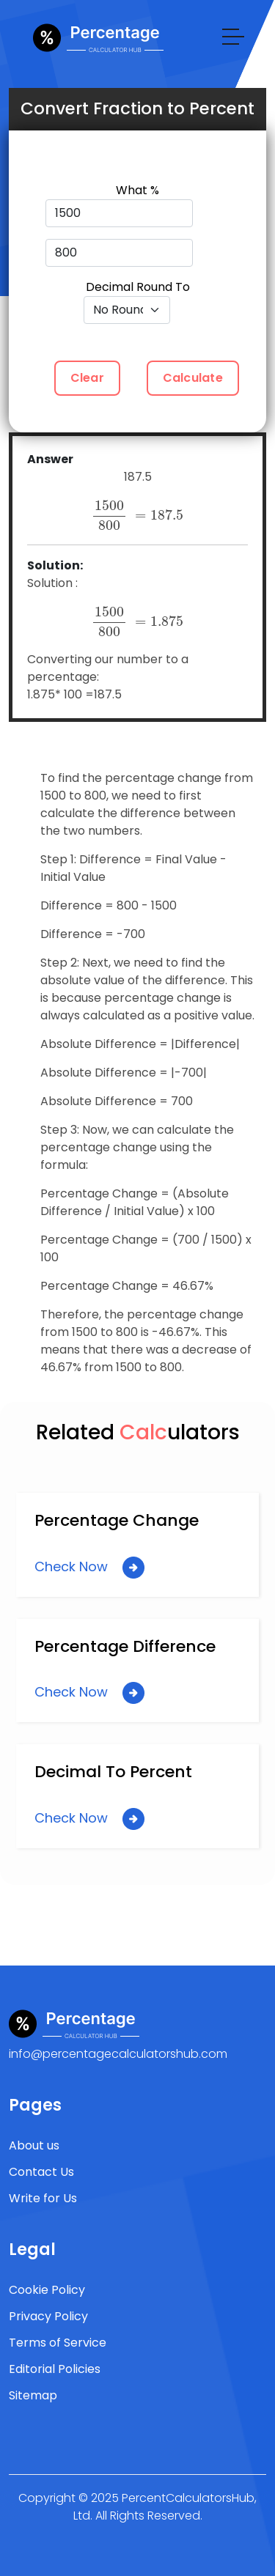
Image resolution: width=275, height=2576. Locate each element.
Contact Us (41, 2171)
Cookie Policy (47, 2289)
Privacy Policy (48, 2316)
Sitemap (33, 2395)
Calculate (193, 377)
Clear (87, 377)
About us (34, 2145)
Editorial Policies (54, 2369)
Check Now (89, 1568)
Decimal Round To (138, 286)
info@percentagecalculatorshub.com (118, 2053)
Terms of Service (57, 2342)
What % (137, 190)
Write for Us (43, 2198)
